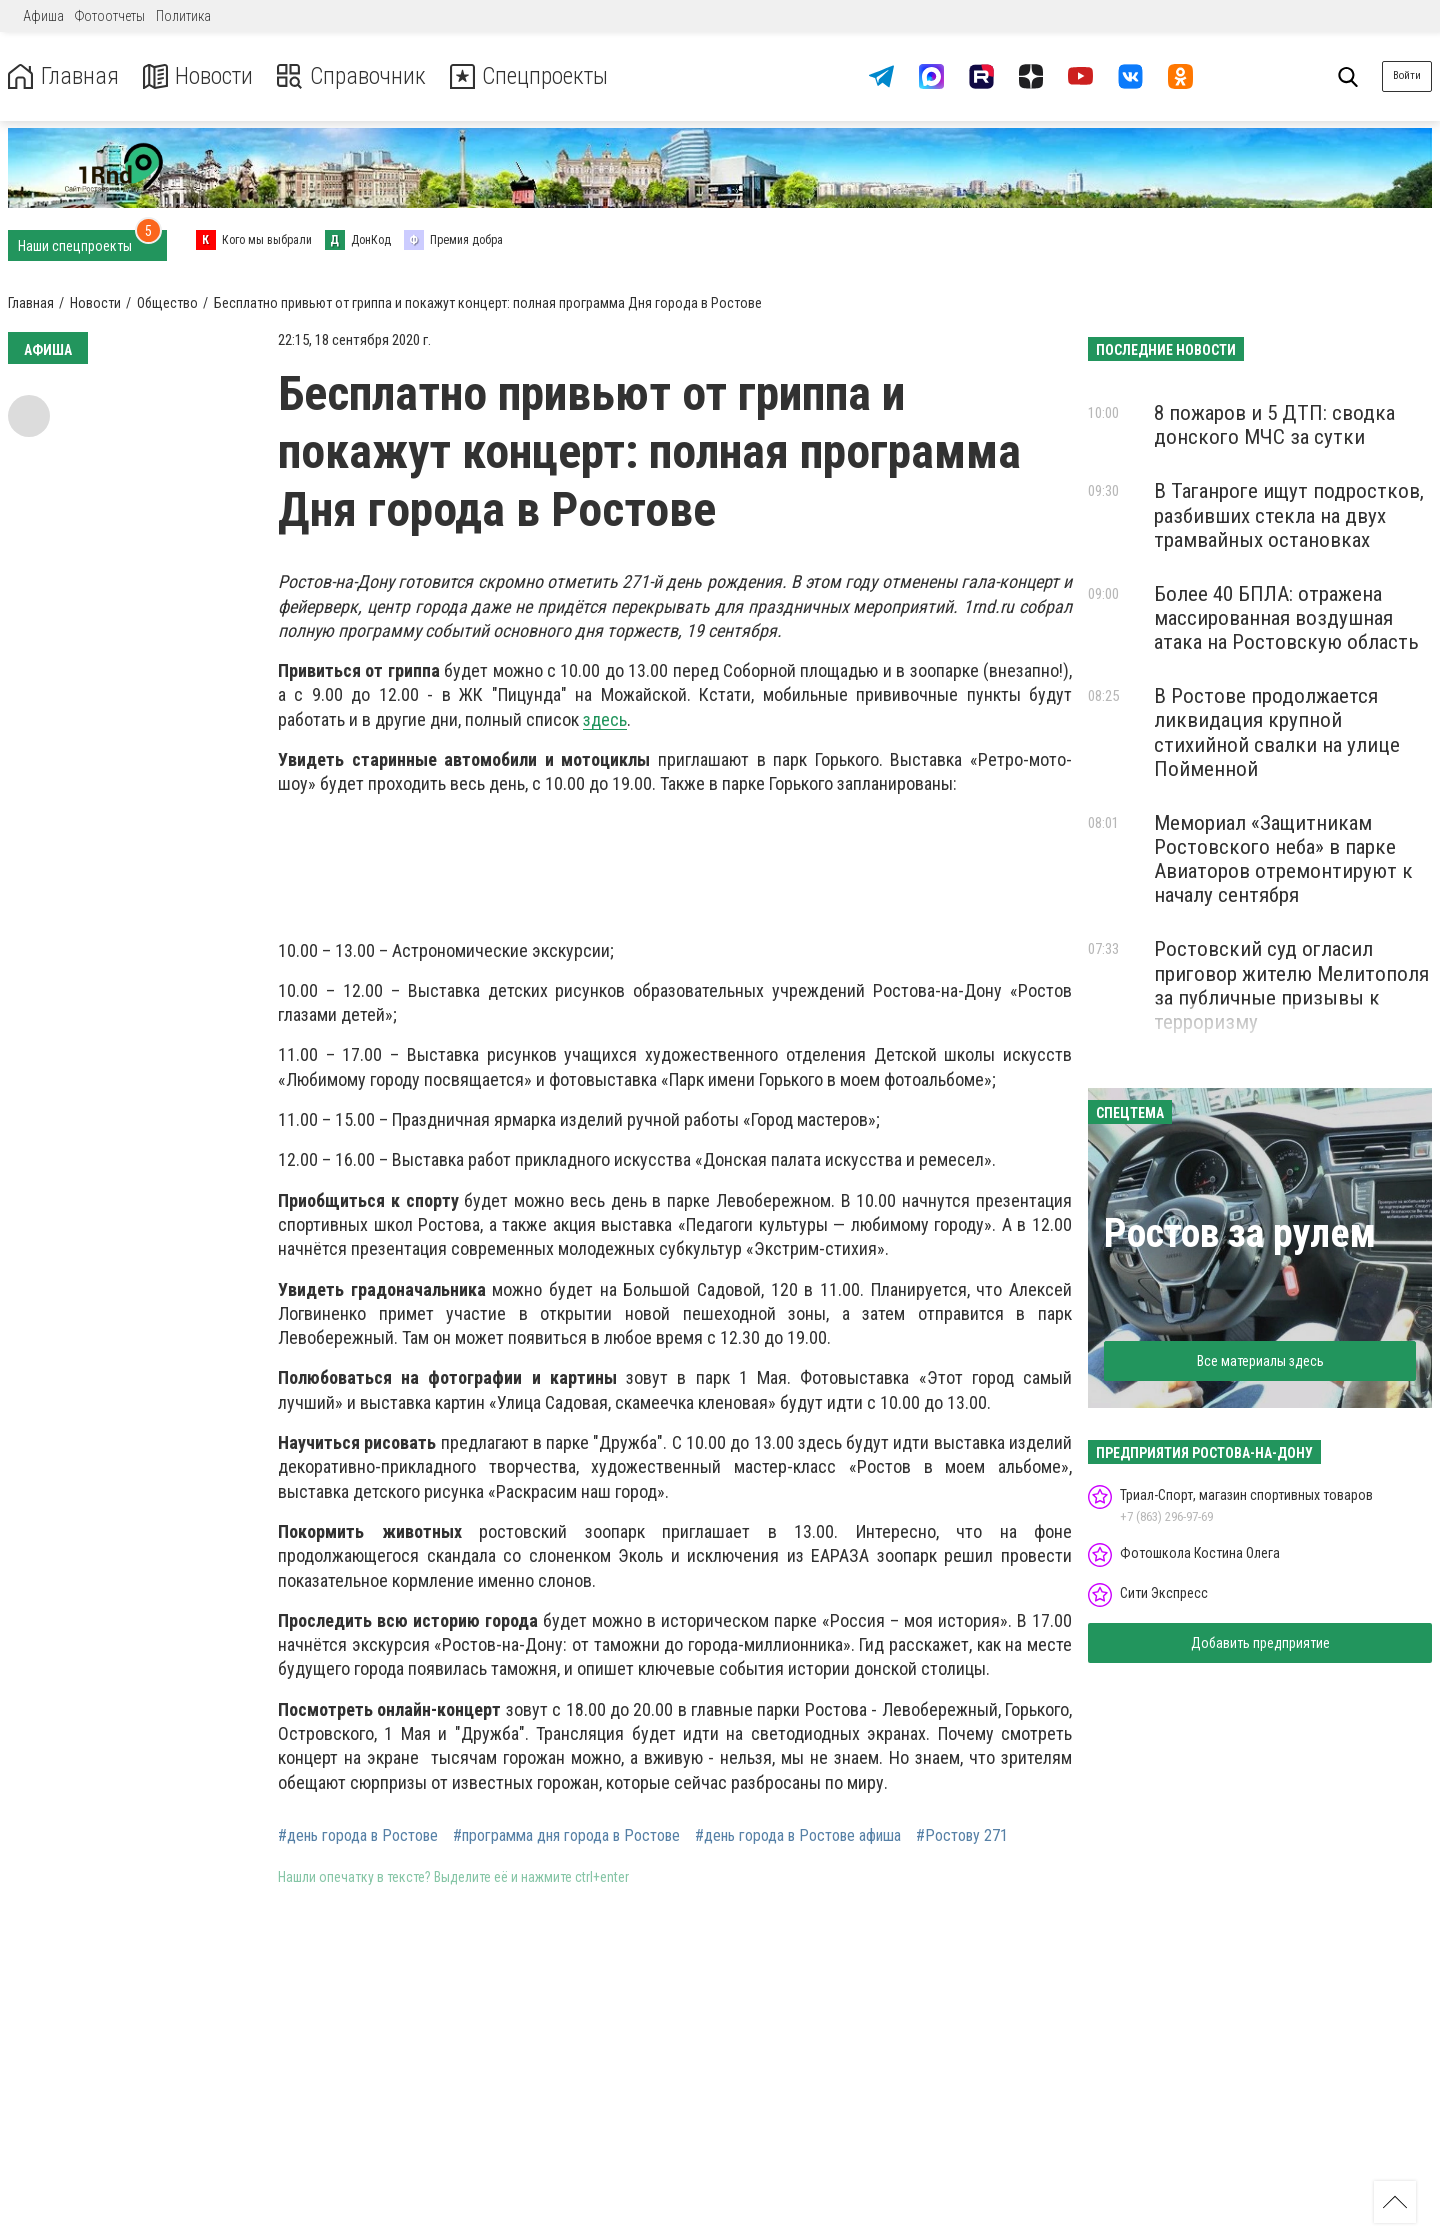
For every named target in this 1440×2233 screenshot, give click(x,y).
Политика (183, 16)
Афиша (43, 16)
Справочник (353, 76)
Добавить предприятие (1260, 1643)
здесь (605, 719)
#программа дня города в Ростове (566, 1836)
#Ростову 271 (962, 1836)
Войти (1407, 75)
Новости (198, 76)
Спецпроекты (534, 76)
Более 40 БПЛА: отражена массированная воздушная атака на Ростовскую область (1286, 618)
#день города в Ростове (358, 1836)
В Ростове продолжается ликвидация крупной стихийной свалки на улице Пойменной (1277, 732)
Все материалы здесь (1260, 1361)
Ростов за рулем (1240, 1233)
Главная (63, 76)
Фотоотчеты (110, 16)
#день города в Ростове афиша (798, 1836)
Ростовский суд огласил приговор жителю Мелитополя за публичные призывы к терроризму (1291, 985)
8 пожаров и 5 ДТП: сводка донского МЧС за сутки (1274, 425)
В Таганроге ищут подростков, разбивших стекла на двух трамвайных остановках (1289, 515)
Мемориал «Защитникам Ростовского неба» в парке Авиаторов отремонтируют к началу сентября (1283, 859)
